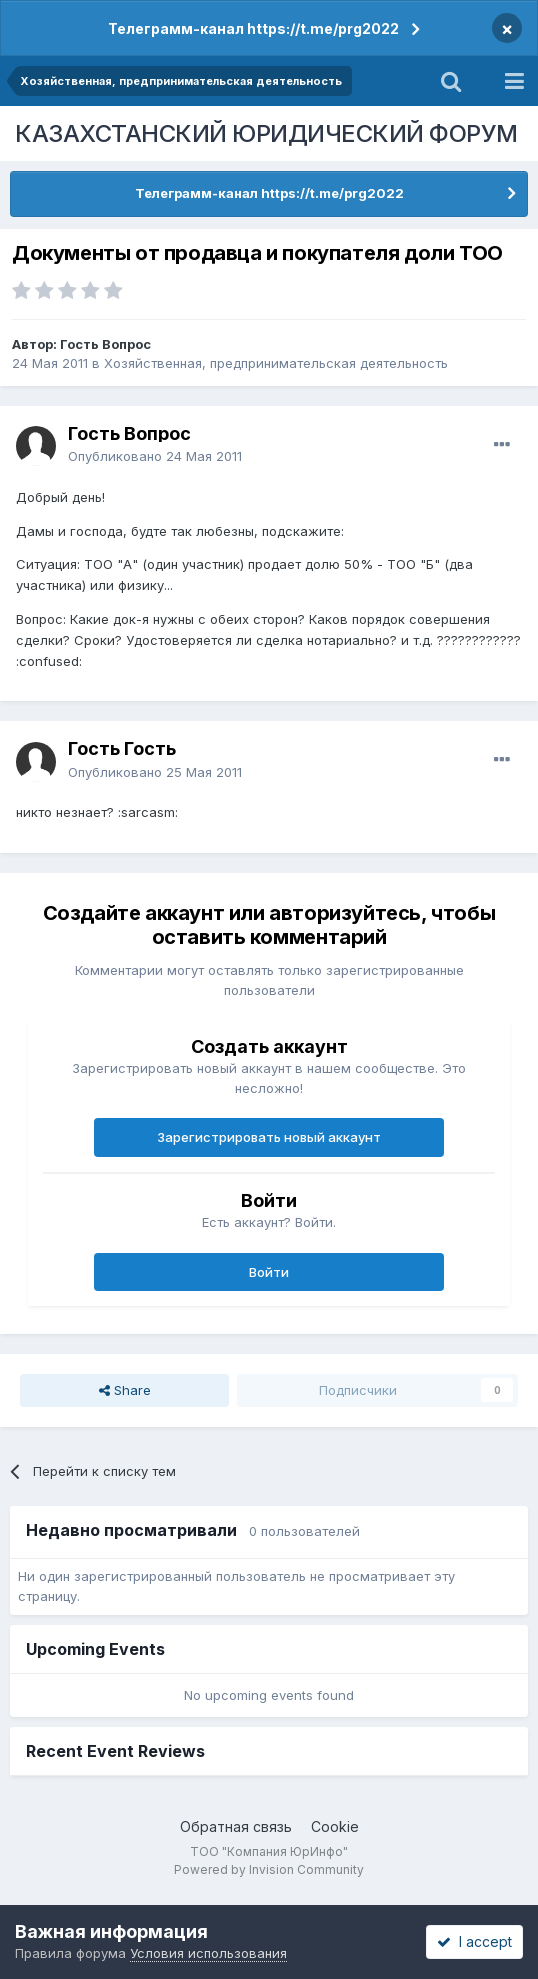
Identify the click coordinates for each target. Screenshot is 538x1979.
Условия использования (208, 1953)
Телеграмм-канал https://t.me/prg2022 (253, 28)
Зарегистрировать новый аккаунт (269, 1137)
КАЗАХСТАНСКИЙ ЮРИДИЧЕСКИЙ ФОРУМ (266, 133)
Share (125, 1390)
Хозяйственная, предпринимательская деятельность (276, 363)
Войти (269, 1272)
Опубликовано (155, 456)
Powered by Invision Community (269, 1869)
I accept (474, 1941)
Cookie (335, 1826)
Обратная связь (236, 1826)
